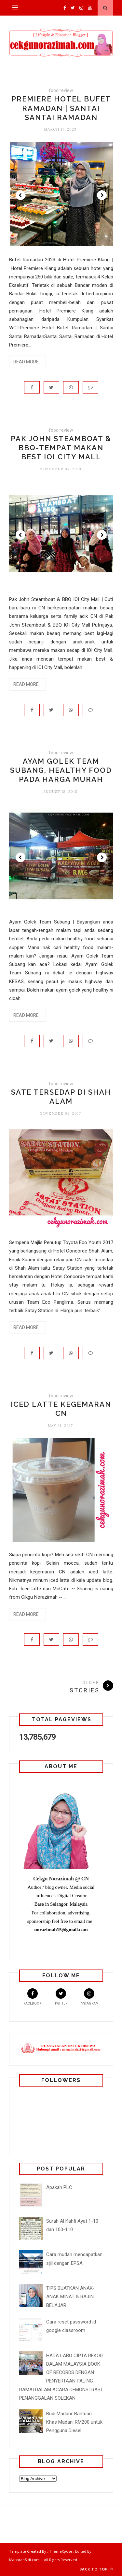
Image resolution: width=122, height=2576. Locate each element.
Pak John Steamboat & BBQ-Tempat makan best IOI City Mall (61, 447)
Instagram (89, 1996)
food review (61, 90)
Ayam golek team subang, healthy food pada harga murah (61, 770)
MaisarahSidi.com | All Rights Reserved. (43, 2559)
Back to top (96, 2569)
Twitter (61, 1996)
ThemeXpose (60, 2551)
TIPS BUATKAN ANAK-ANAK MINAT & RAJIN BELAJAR (70, 2296)
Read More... (27, 361)
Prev (20, 195)
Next (102, 195)
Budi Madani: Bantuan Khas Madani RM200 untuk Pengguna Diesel (74, 2422)
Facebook (32, 1996)
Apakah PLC (59, 2187)
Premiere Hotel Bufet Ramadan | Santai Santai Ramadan (61, 108)
